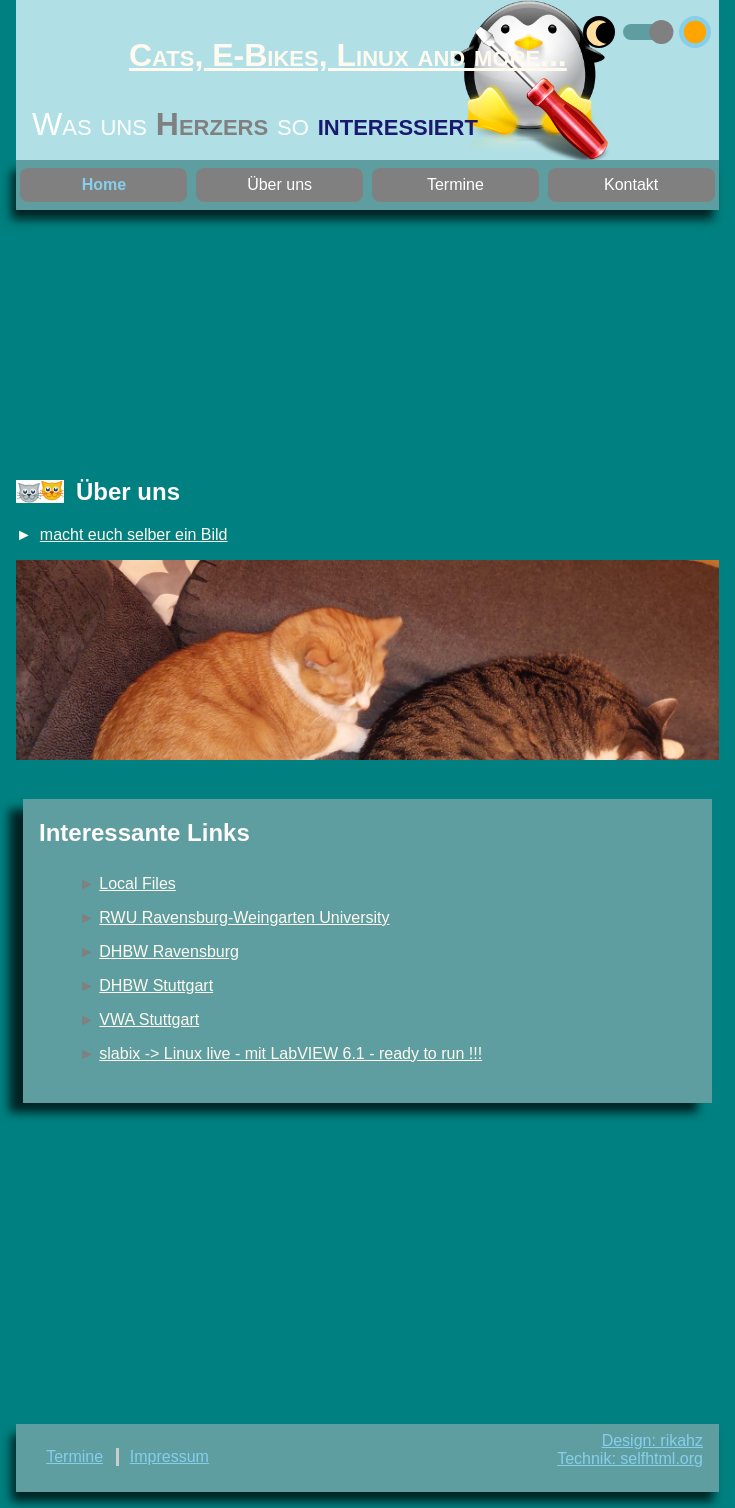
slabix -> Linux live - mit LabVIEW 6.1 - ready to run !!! (290, 1053)
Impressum (169, 1456)
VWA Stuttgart (149, 1019)
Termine (455, 184)
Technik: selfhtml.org (630, 1458)
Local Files (137, 883)
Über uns (279, 184)
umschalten (627, 28)
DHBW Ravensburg (169, 951)
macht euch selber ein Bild (134, 534)
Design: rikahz (652, 1440)
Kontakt (631, 184)
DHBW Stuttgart (156, 985)
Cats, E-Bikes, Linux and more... (348, 55)
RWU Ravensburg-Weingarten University (244, 917)
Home (104, 184)
